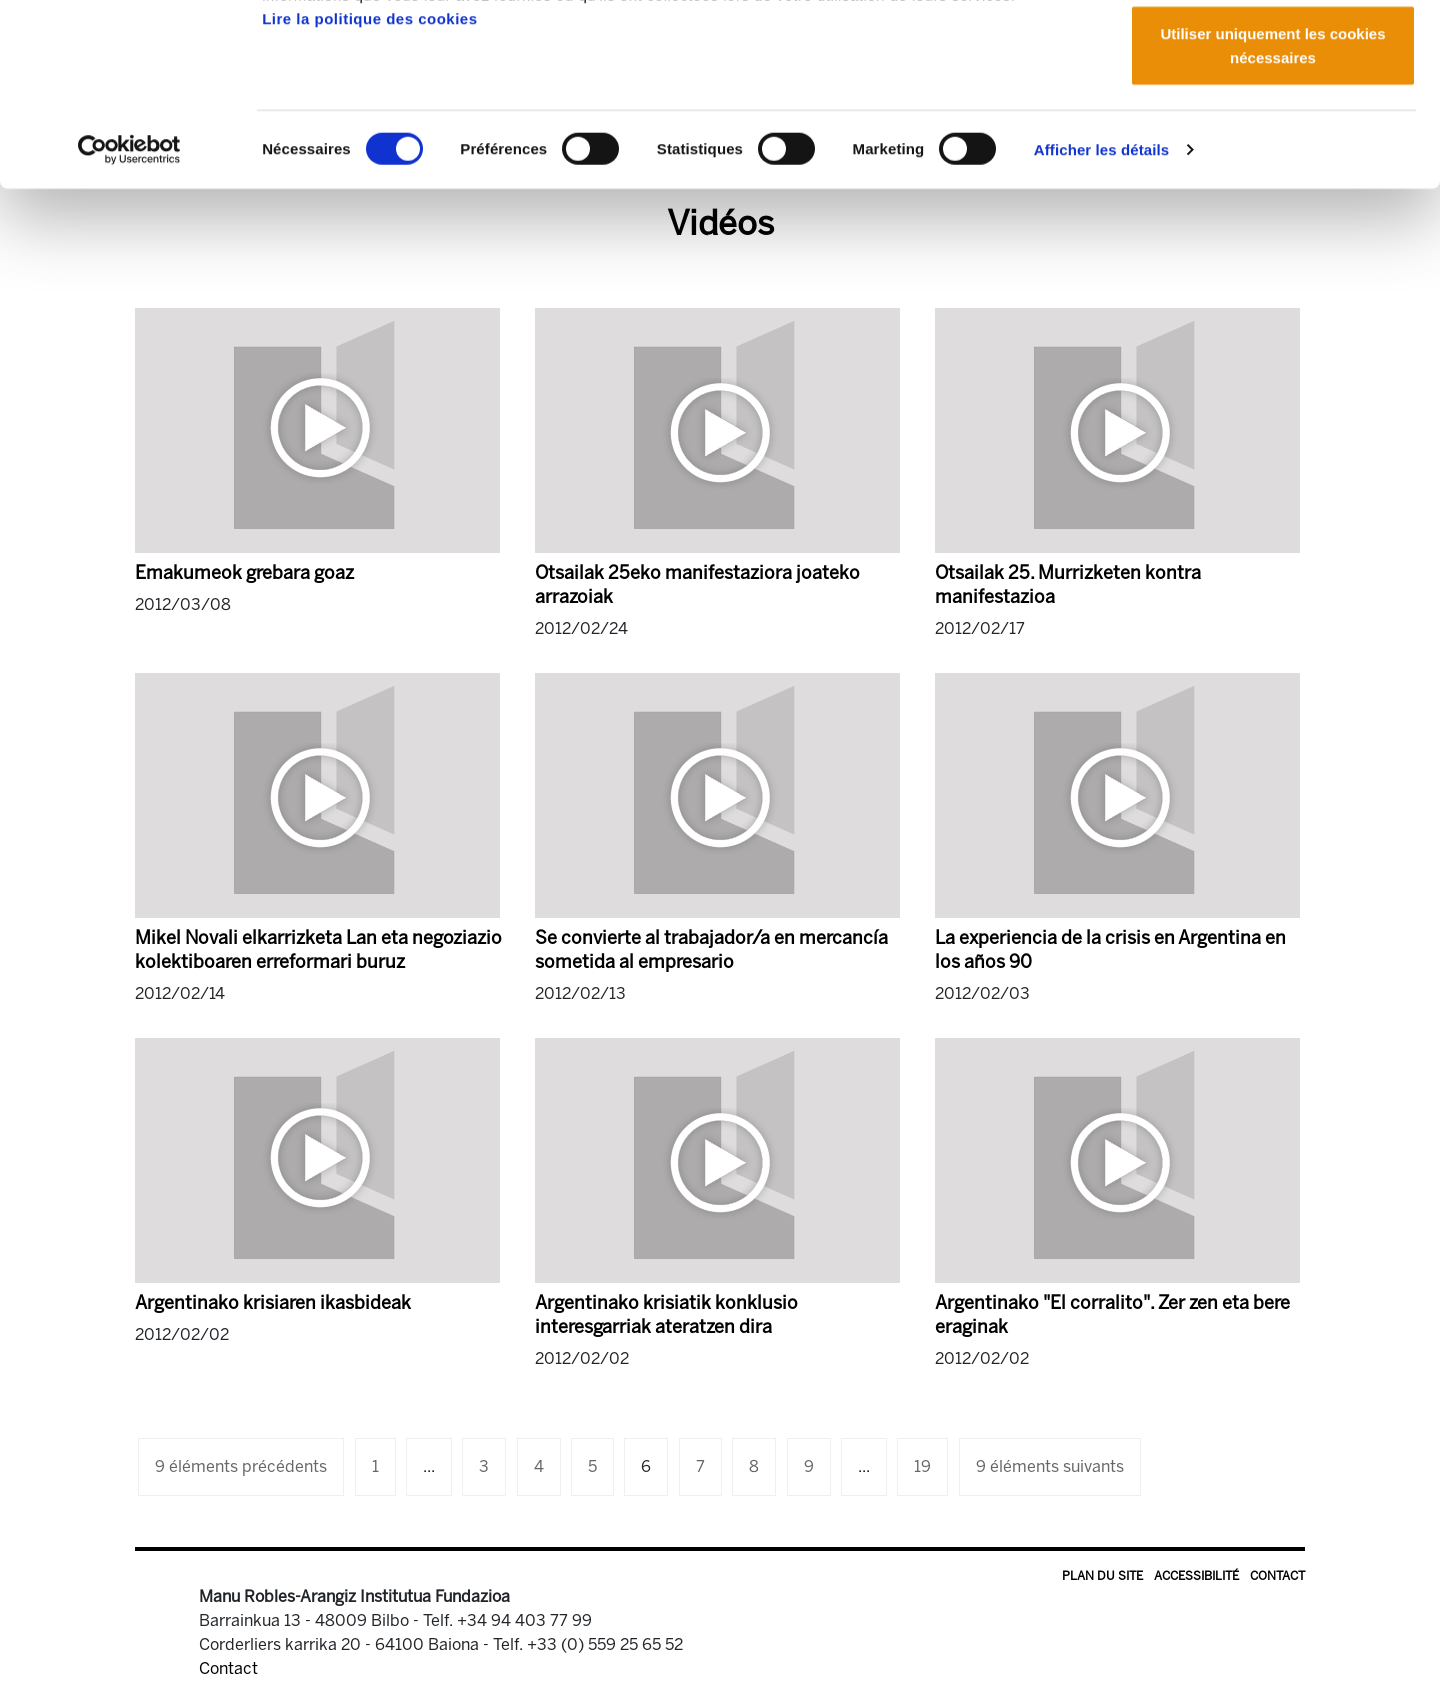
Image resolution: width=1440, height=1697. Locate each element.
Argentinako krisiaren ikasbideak (273, 1303)
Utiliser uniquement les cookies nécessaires (1272, 195)
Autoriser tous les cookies (1273, 52)
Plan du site (1102, 1576)
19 (922, 1466)
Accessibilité (1196, 1576)
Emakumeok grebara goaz (244, 573)
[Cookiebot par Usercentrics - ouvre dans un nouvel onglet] (129, 300)
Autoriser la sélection (1273, 118)
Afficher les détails (1101, 299)
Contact (1277, 1576)
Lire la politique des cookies (369, 168)
